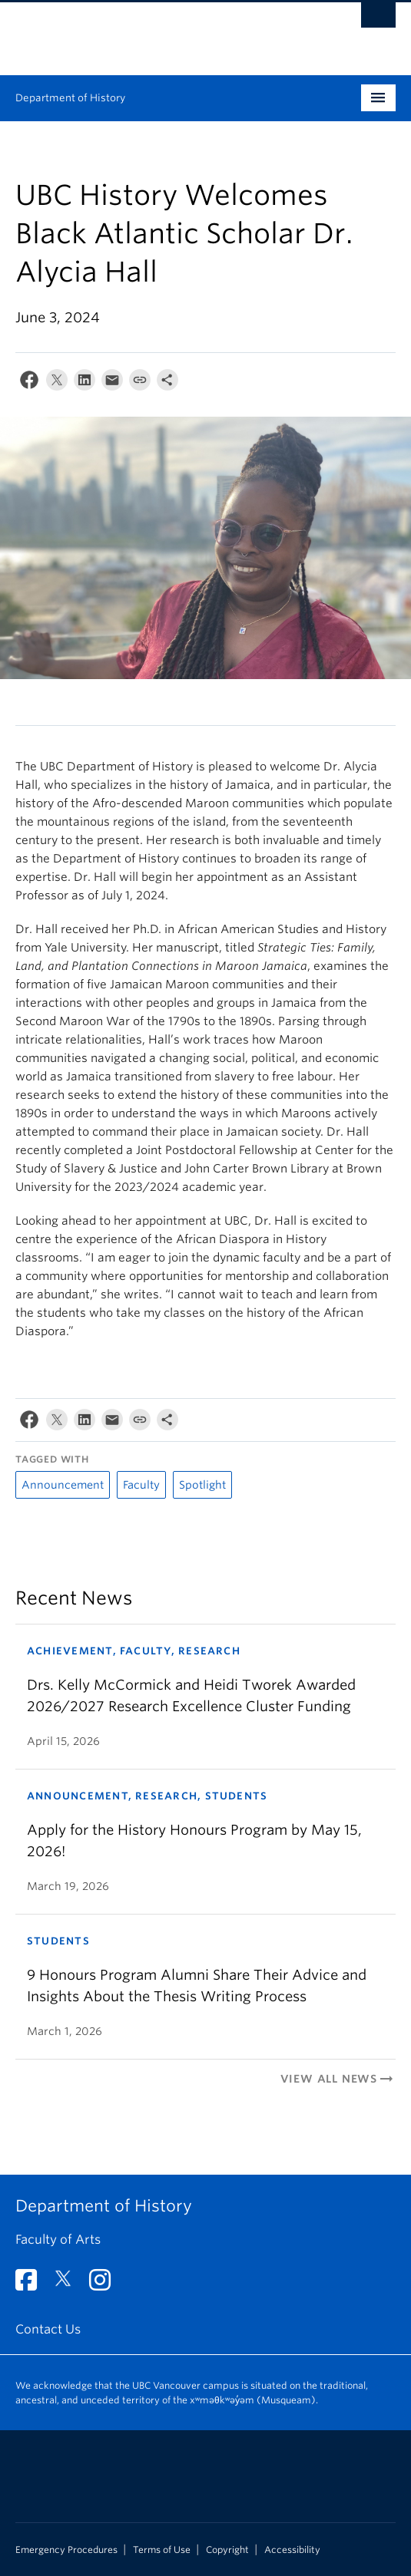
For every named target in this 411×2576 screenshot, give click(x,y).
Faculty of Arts (58, 2239)
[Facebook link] (31, 2285)
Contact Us (48, 2329)
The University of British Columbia (148, 31)
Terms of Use (162, 2550)
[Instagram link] (105, 2285)
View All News (338, 2079)
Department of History (70, 98)
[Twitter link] (68, 2285)
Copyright (227, 2550)
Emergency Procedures (66, 2550)
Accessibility (292, 2550)
